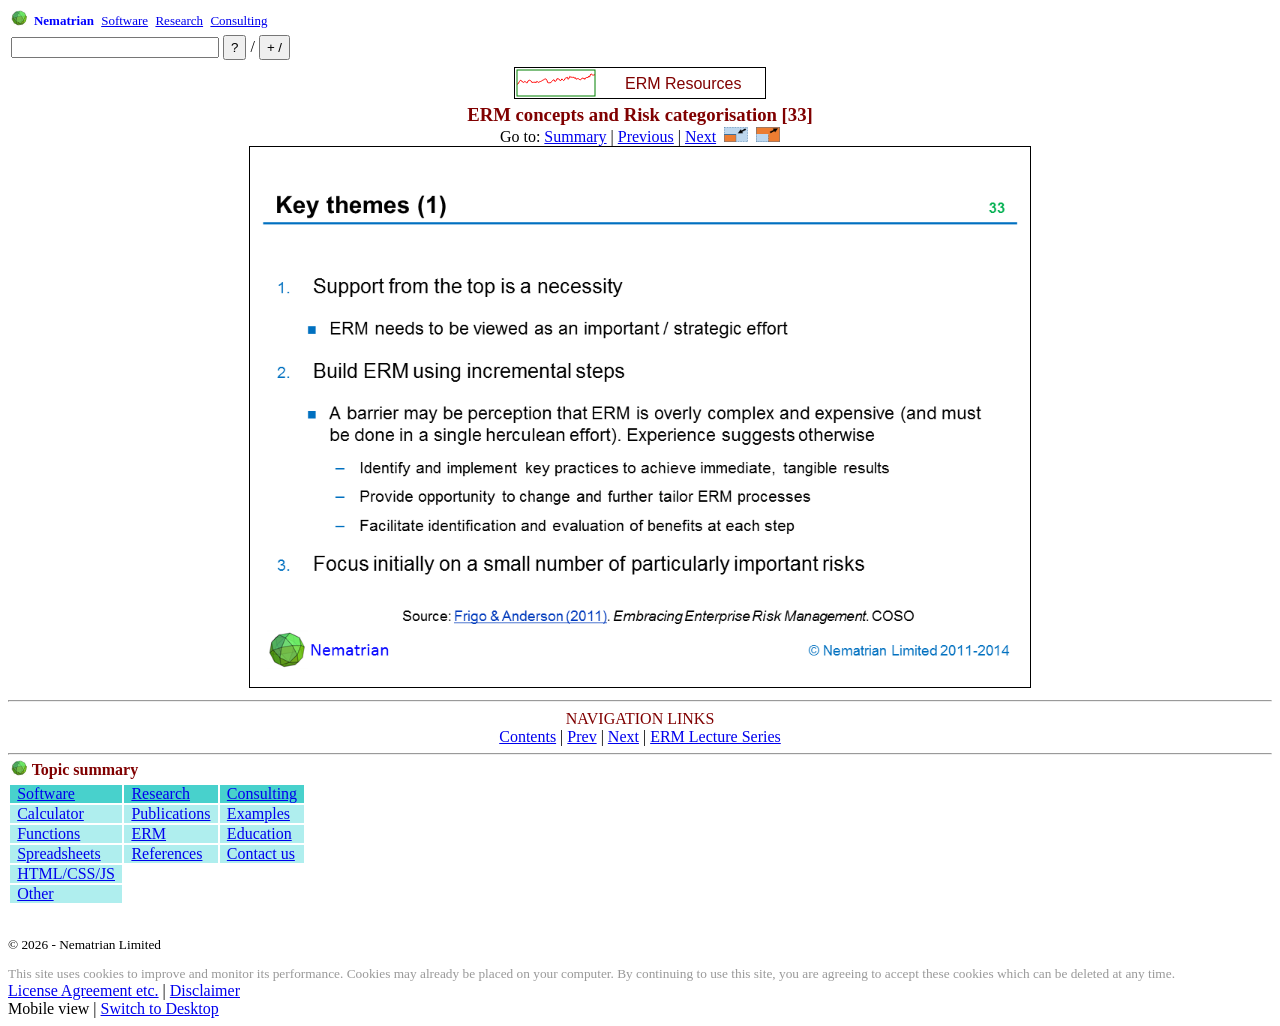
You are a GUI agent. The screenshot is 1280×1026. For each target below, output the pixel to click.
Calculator (50, 813)
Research (179, 20)
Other (35, 893)
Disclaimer (205, 990)
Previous (646, 136)
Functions (48, 833)
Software (124, 20)
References (166, 853)
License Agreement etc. (83, 990)
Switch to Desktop (160, 1008)
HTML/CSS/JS (66, 873)
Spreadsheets (59, 853)
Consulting (238, 20)
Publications (170, 813)
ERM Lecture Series (715, 736)
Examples (258, 813)
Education (259, 833)
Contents (527, 736)
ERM (148, 833)
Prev (581, 736)
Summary (575, 136)
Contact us (261, 853)
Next (700, 136)
